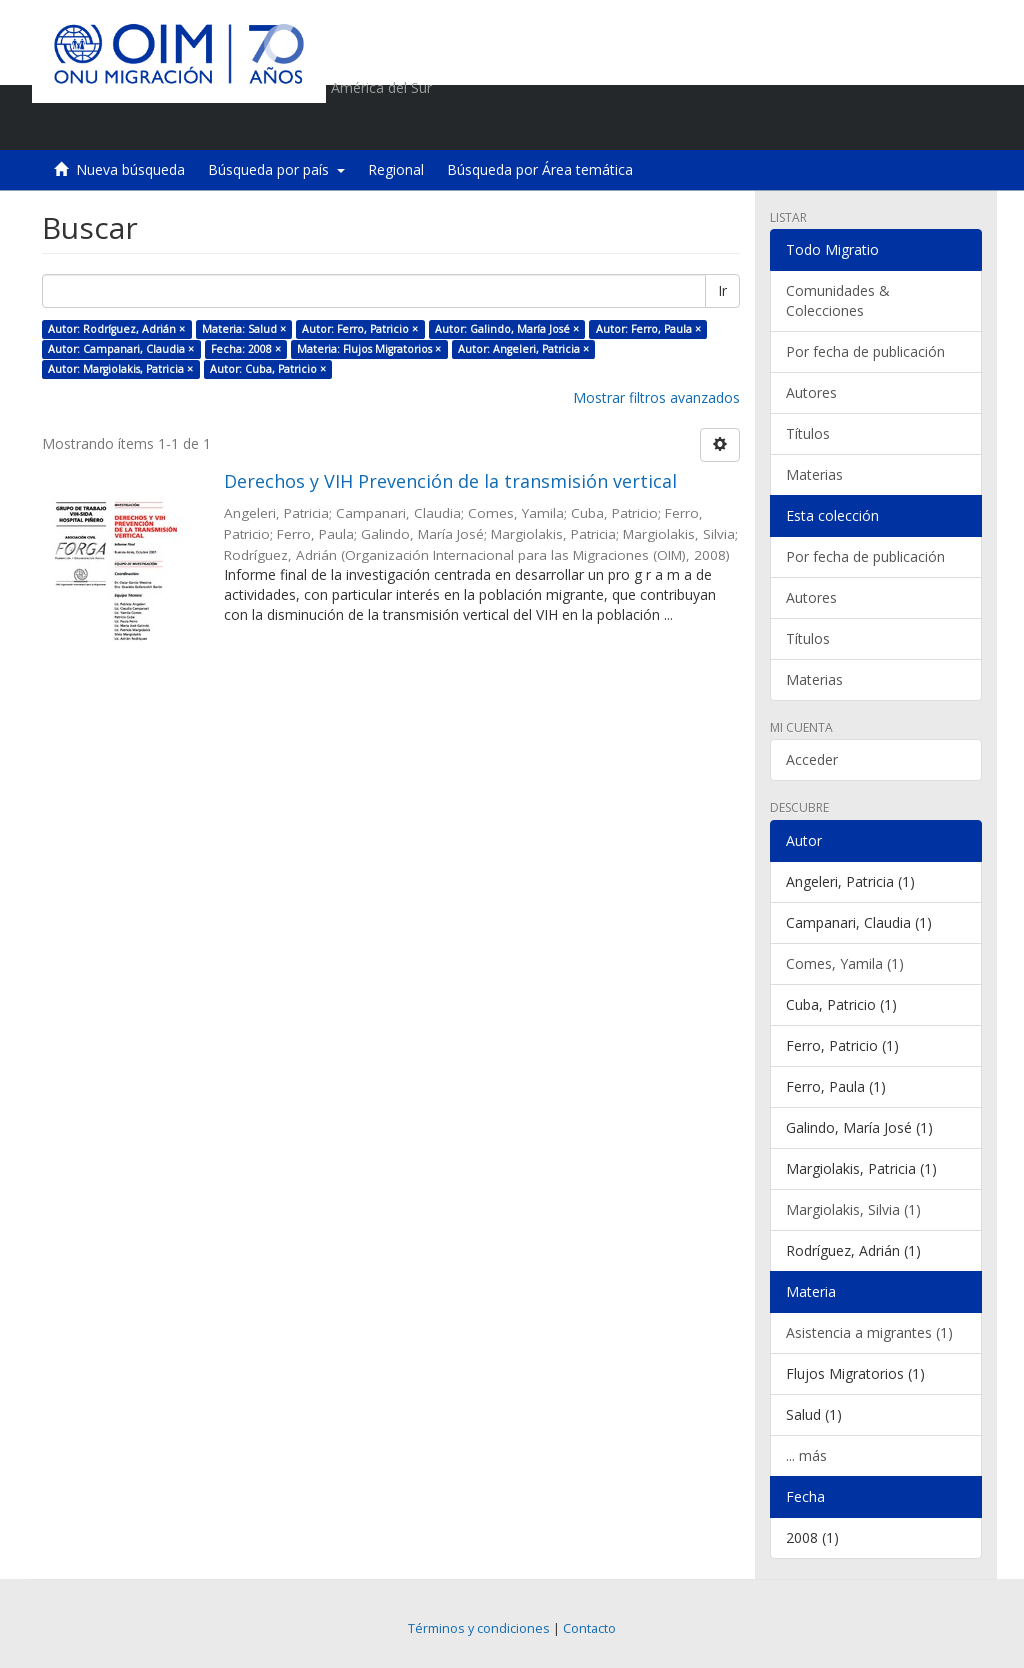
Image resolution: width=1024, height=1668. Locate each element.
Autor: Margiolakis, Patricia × (120, 369)
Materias (814, 474)
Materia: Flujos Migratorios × (369, 349)
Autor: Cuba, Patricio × (268, 369)
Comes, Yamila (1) (845, 963)
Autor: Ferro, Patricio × (360, 329)
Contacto (589, 1628)
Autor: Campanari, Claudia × (121, 349)
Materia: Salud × (244, 329)
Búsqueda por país (276, 169)
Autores (811, 392)
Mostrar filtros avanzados (656, 397)
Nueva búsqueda (130, 169)
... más (806, 1455)
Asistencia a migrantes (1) (869, 1332)
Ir (722, 290)
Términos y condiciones (479, 1628)
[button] (852, 125)
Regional (396, 169)
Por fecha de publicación (865, 351)
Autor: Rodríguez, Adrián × (116, 329)
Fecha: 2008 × (246, 349)
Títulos (808, 433)
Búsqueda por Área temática (540, 169)
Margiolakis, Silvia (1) (853, 1209)
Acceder (812, 759)
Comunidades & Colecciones (838, 300)
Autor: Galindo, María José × (507, 329)
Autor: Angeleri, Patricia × (523, 349)
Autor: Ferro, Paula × (648, 329)
